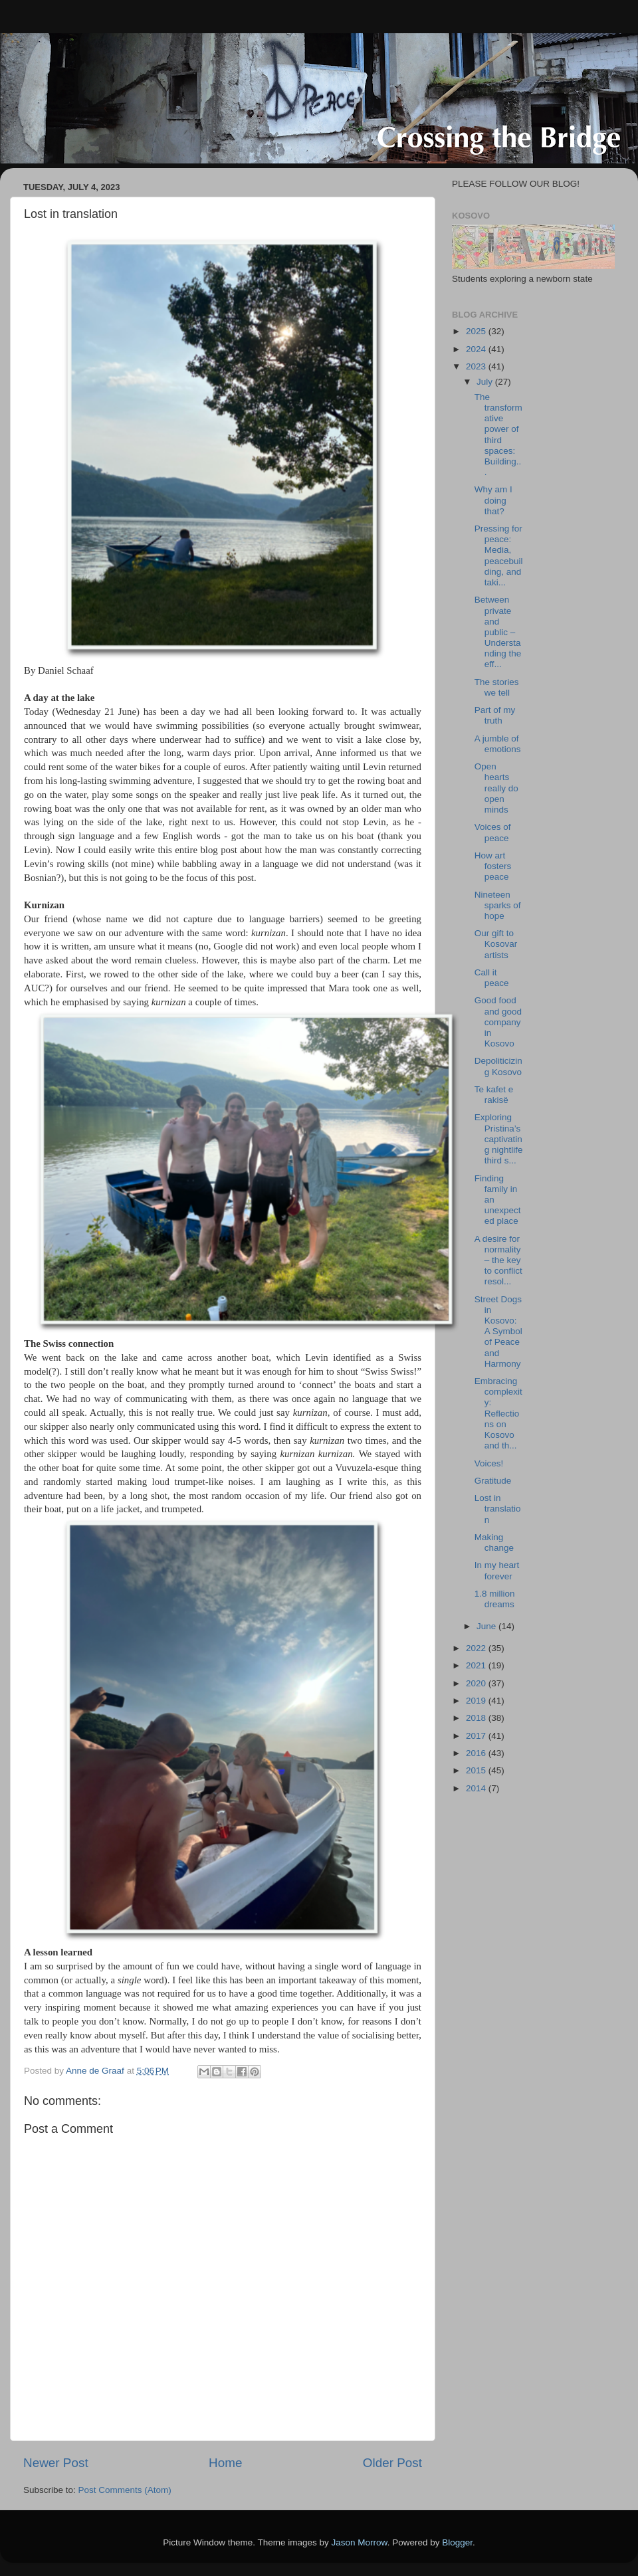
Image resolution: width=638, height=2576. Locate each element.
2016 (477, 1753)
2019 (477, 1701)
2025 (477, 331)
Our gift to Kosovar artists (496, 943)
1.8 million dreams (495, 1599)
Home (225, 2463)
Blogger (457, 2542)
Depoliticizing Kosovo (498, 1066)
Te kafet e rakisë (494, 1094)
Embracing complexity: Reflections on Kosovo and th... (498, 1413)
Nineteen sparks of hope (498, 905)
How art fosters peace (493, 866)
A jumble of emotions (498, 744)
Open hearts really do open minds (496, 788)
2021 (477, 1665)
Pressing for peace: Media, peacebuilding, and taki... (499, 555)
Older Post (392, 2463)
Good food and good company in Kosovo (498, 1021)
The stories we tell (497, 687)
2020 (477, 1683)
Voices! (489, 1463)
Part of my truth (495, 715)
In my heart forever (497, 1570)
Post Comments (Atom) (124, 2490)
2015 (477, 1770)
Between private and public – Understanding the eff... (498, 632)
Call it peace (492, 977)
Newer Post (55, 2463)
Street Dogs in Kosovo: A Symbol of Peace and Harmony (498, 1331)
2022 (477, 1648)
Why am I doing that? (493, 500)
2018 (477, 1718)
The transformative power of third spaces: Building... (498, 434)
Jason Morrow (359, 2542)
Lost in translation (498, 1508)
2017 (477, 1736)
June (487, 1626)
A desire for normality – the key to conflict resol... (498, 1260)
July (486, 382)
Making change (494, 1542)
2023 (477, 366)
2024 (477, 349)
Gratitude (493, 1481)
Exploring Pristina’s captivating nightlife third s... (499, 1138)
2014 (477, 1788)
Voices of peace (493, 832)
